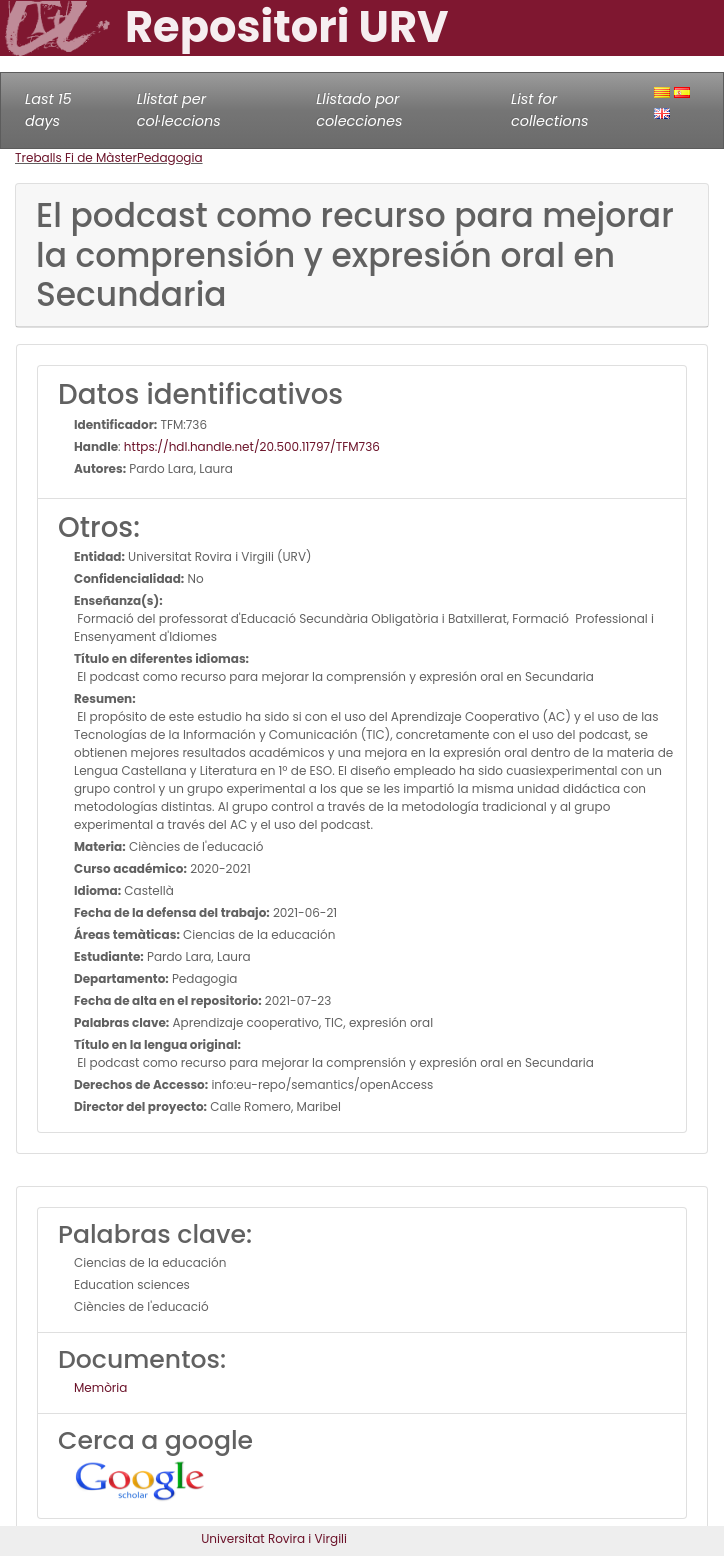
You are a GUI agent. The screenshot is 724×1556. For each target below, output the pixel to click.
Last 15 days (48, 110)
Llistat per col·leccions (179, 110)
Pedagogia (170, 157)
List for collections (549, 110)
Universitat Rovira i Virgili (274, 1538)
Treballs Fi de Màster (76, 157)
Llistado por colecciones (359, 110)
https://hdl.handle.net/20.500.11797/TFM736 (252, 446)
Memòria (100, 1387)
